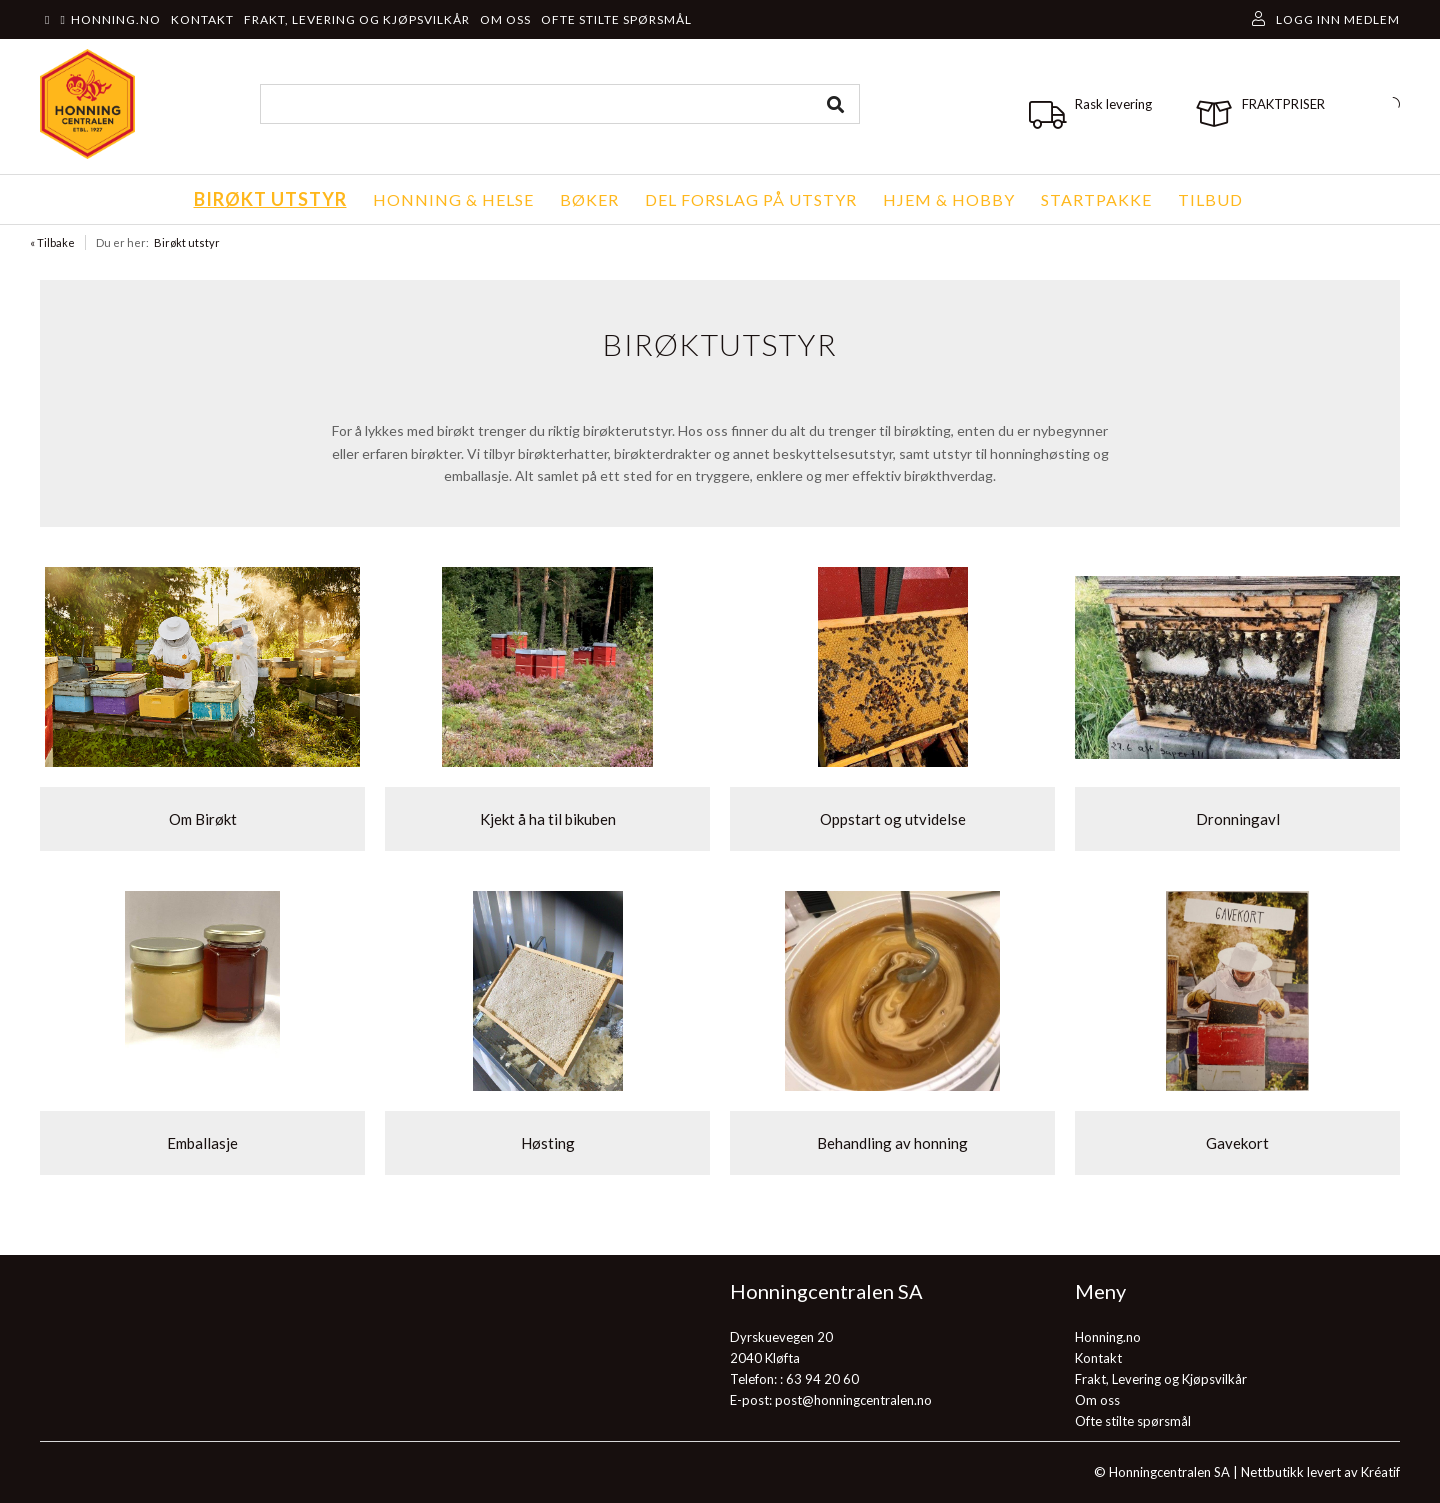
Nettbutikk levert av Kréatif (1320, 1472)
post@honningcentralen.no (853, 1400)
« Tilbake (52, 242)
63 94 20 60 (822, 1379)
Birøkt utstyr (187, 242)
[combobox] (560, 104)
